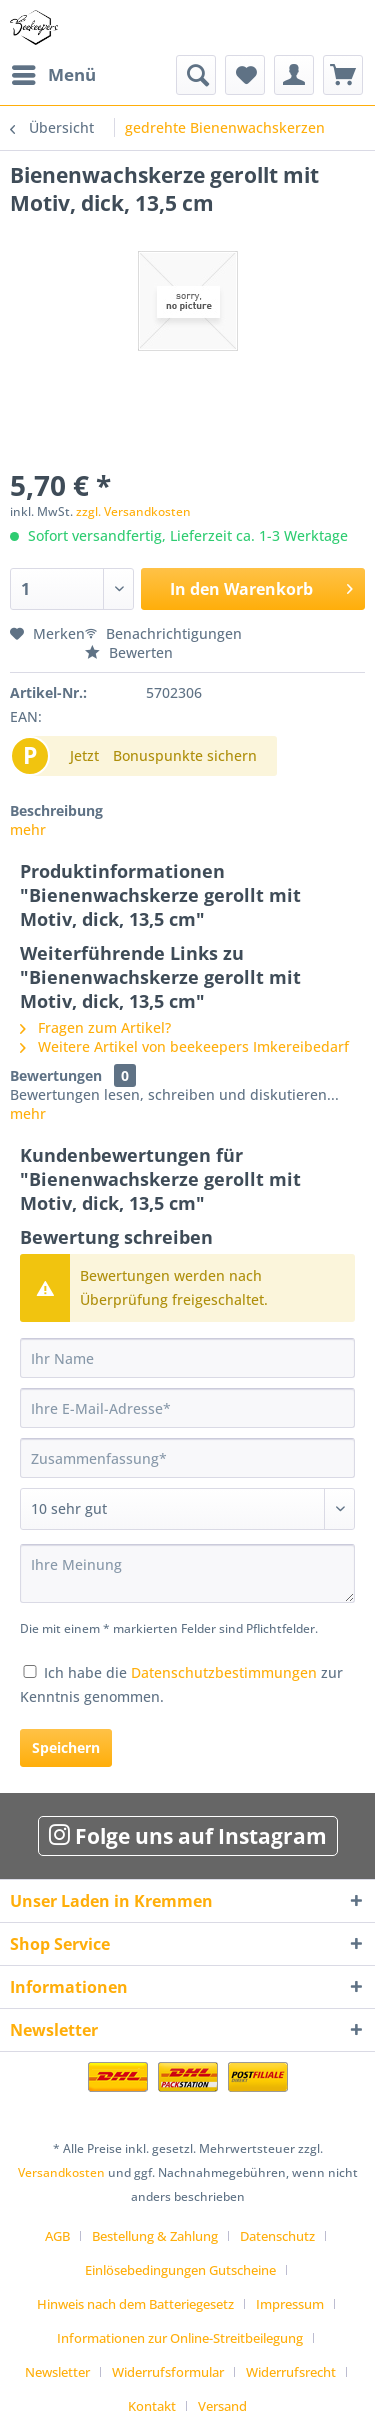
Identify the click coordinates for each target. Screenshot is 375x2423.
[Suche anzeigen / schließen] (196, 75)
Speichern (66, 1747)
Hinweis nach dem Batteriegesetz (135, 2304)
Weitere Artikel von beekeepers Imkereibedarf (184, 1046)
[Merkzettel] (245, 75)
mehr (28, 829)
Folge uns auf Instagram (188, 1836)
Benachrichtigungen (163, 633)
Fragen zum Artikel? (95, 1027)
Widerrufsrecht (291, 2372)
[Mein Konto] (294, 75)
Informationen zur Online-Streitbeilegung (180, 2338)
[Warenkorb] (343, 75)
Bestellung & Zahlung (155, 2236)
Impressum (290, 2304)
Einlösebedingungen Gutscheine (180, 2270)
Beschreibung (56, 810)
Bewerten (129, 652)
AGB (57, 2236)
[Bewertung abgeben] (187, 1509)
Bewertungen (56, 1075)
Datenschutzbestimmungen (224, 1672)
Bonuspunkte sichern (185, 755)
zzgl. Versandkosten (133, 511)
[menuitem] (53, 75)
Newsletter (57, 2372)
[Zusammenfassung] (187, 1458)
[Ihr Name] (187, 1358)
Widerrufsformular (168, 2372)
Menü (54, 72)
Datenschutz (277, 2236)
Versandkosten (61, 2172)
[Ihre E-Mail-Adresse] (187, 1408)
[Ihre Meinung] (187, 1573)
